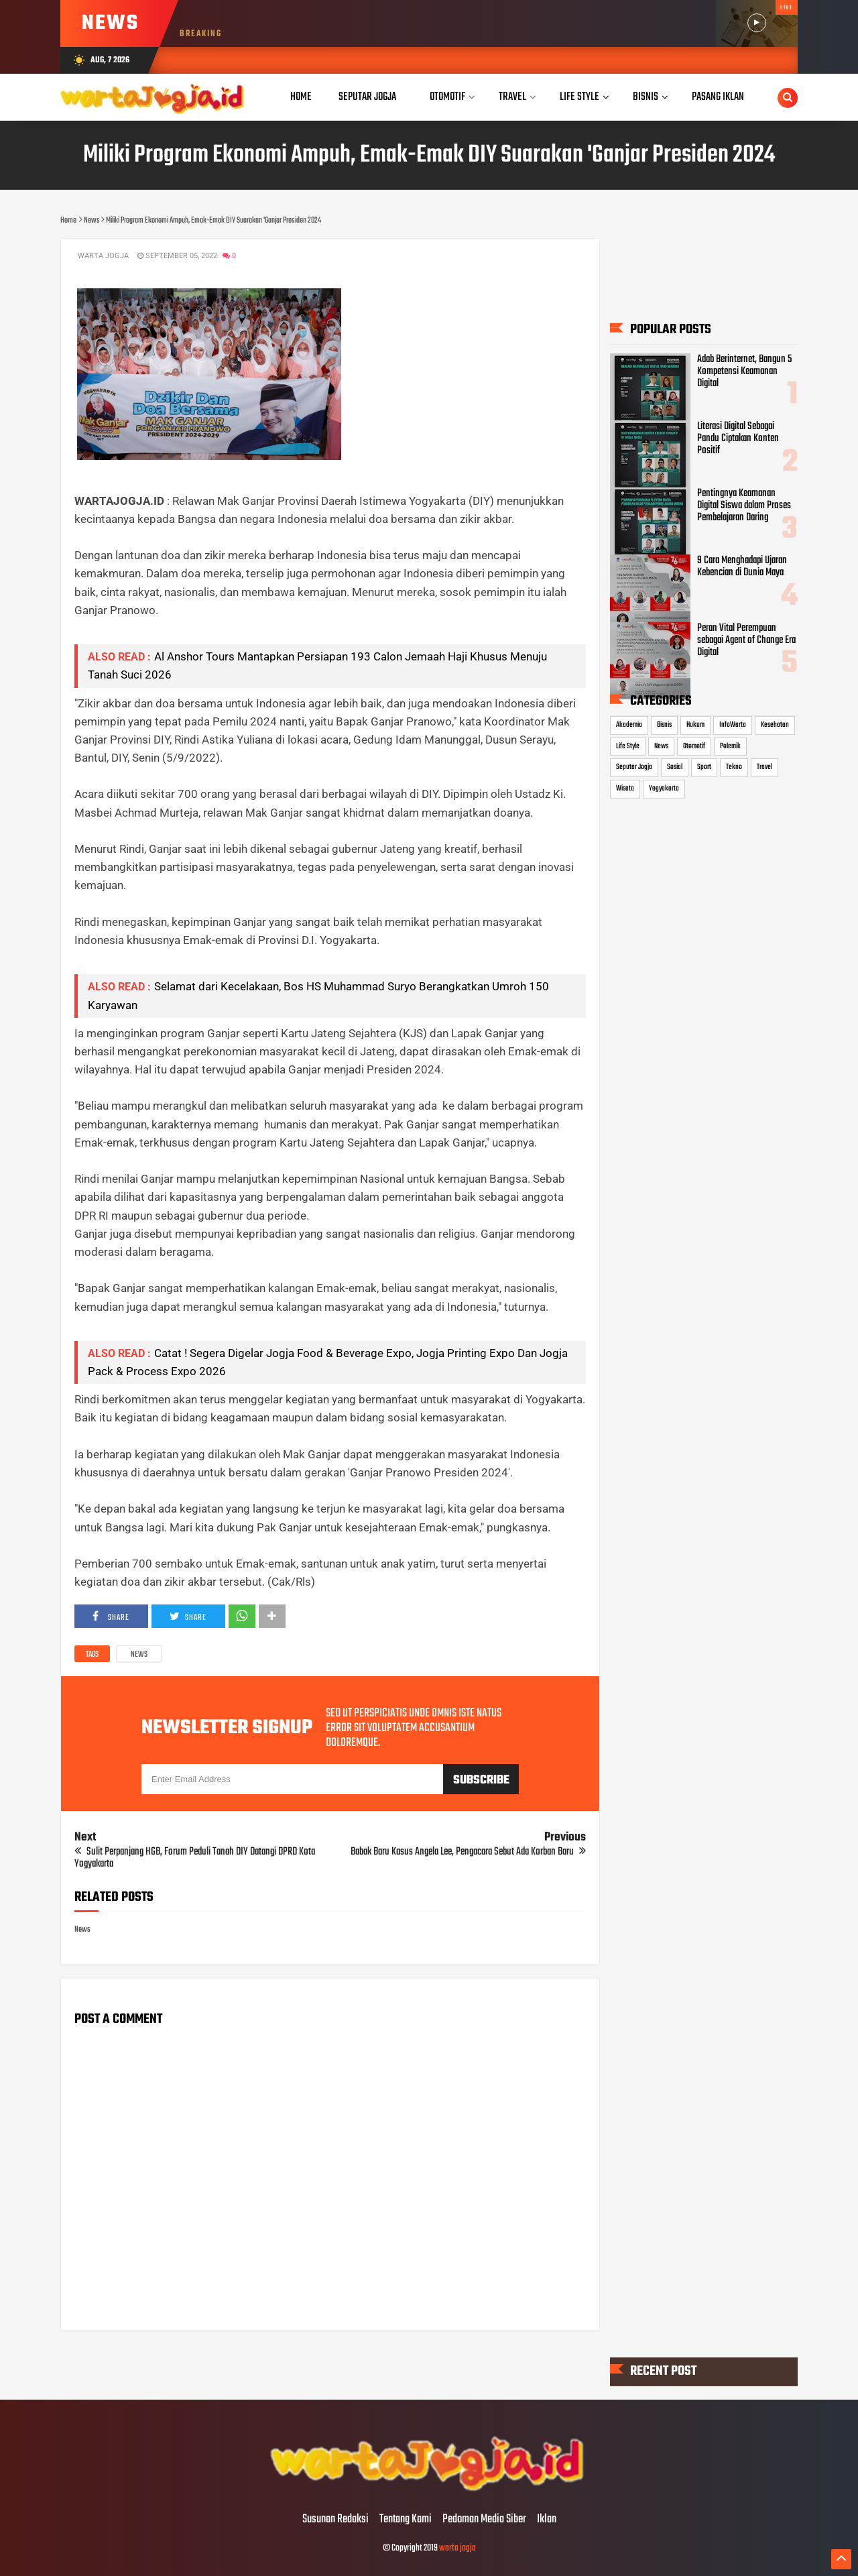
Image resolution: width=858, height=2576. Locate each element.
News (139, 1654)
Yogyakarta (664, 788)
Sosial (674, 767)
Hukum (695, 725)
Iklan (546, 2519)
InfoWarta (732, 725)
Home (301, 97)
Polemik (730, 746)
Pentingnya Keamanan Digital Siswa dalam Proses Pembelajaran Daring (744, 505)
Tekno (734, 767)
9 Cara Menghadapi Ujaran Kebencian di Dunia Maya (742, 566)
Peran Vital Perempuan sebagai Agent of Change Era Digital (746, 639)
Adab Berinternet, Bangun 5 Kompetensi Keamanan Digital (744, 371)
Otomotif (694, 746)
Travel (764, 767)
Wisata (625, 788)
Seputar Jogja (634, 767)
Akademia (629, 725)
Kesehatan (775, 725)
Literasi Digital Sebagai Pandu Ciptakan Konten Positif (738, 438)
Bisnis (664, 725)
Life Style (627, 746)
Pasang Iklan (718, 97)
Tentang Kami (405, 2519)
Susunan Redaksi (335, 2519)
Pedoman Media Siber (484, 2519)
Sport (704, 767)
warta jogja (457, 2548)
